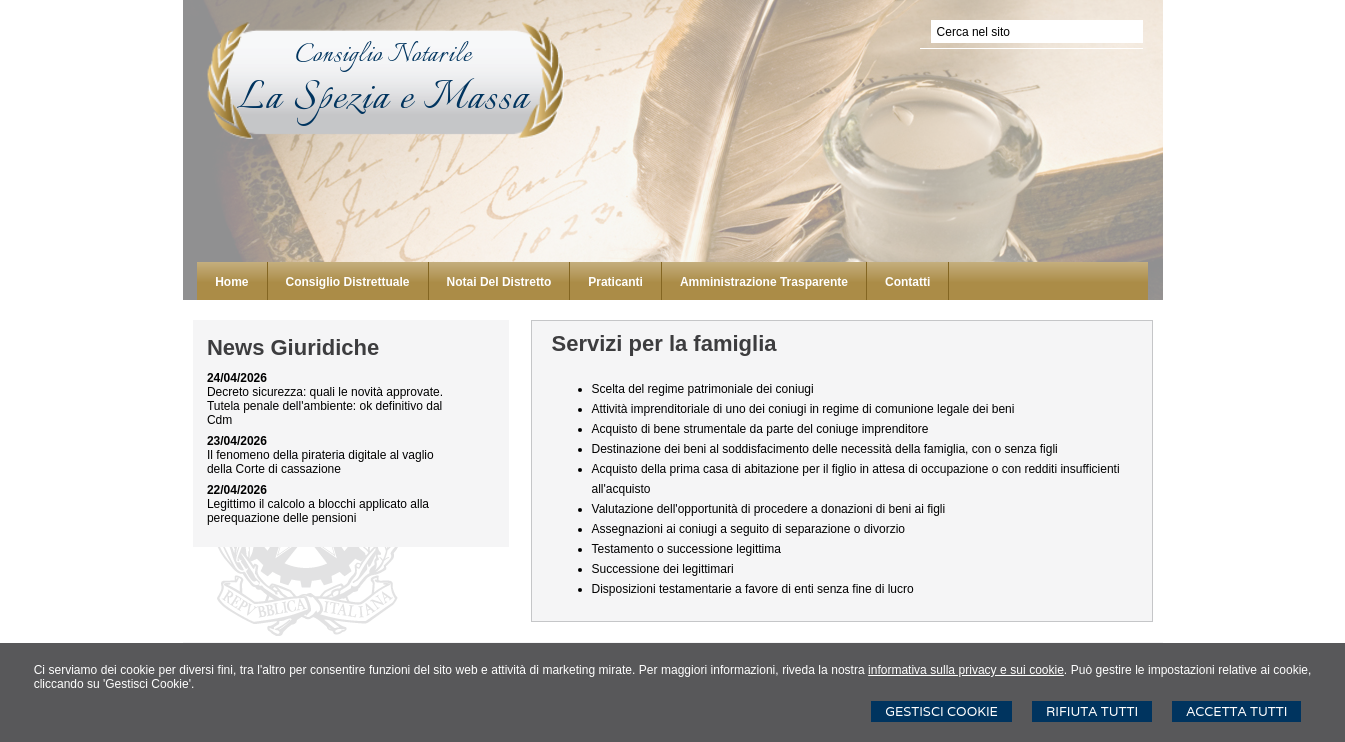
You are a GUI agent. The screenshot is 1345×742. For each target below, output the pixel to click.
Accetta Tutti (1236, 711)
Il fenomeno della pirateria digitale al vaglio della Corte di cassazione (320, 462)
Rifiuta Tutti (1092, 711)
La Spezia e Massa (383, 99)
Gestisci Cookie (941, 711)
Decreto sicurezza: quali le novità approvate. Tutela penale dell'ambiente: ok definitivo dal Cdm (325, 406)
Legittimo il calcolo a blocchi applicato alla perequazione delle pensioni (318, 511)
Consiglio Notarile (383, 55)
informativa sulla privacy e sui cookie (966, 670)
